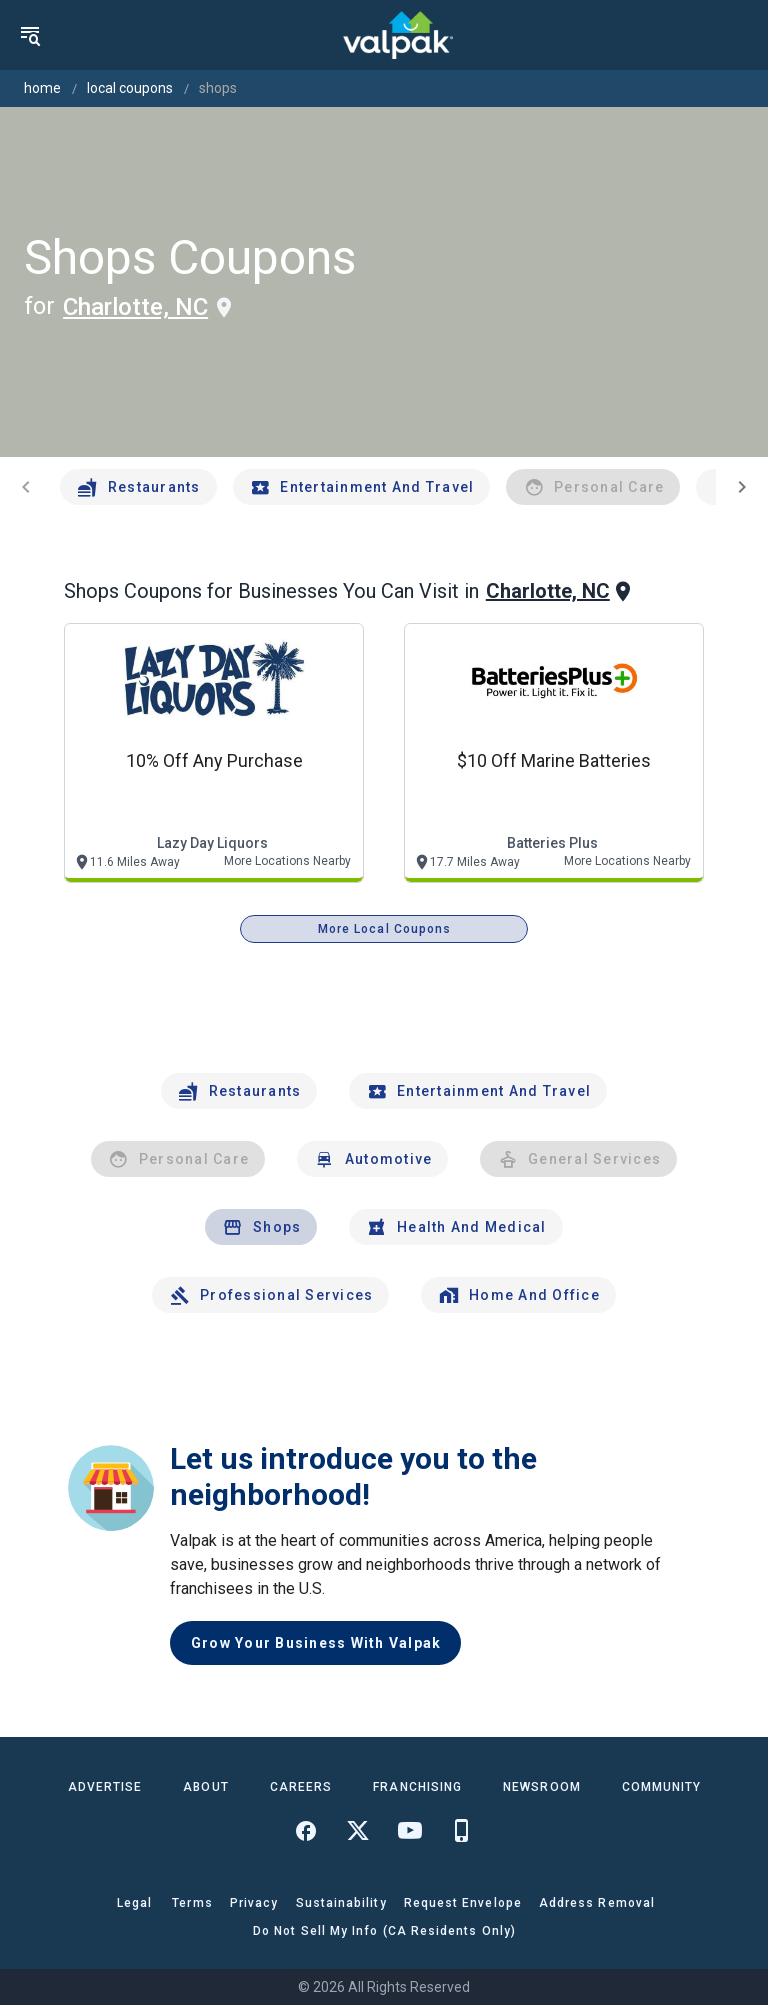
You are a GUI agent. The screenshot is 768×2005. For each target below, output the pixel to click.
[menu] (30, 35)
